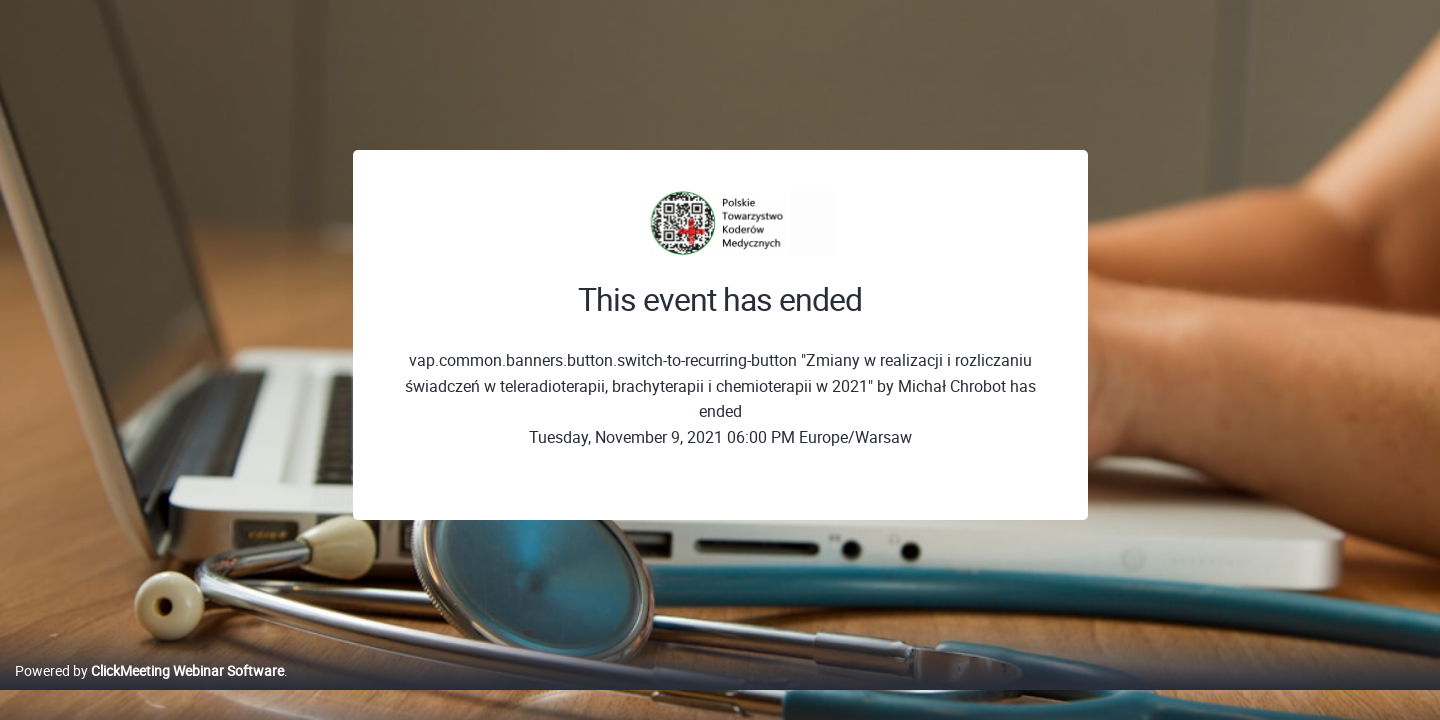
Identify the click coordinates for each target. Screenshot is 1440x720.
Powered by (149, 691)
